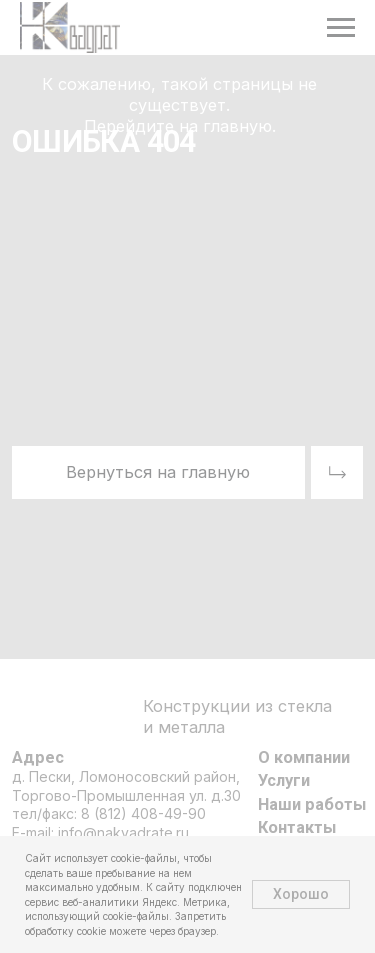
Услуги (284, 780)
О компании (304, 757)
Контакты (297, 827)
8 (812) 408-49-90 (143, 813)
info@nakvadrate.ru (123, 832)
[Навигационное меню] (341, 28)
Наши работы (312, 804)
